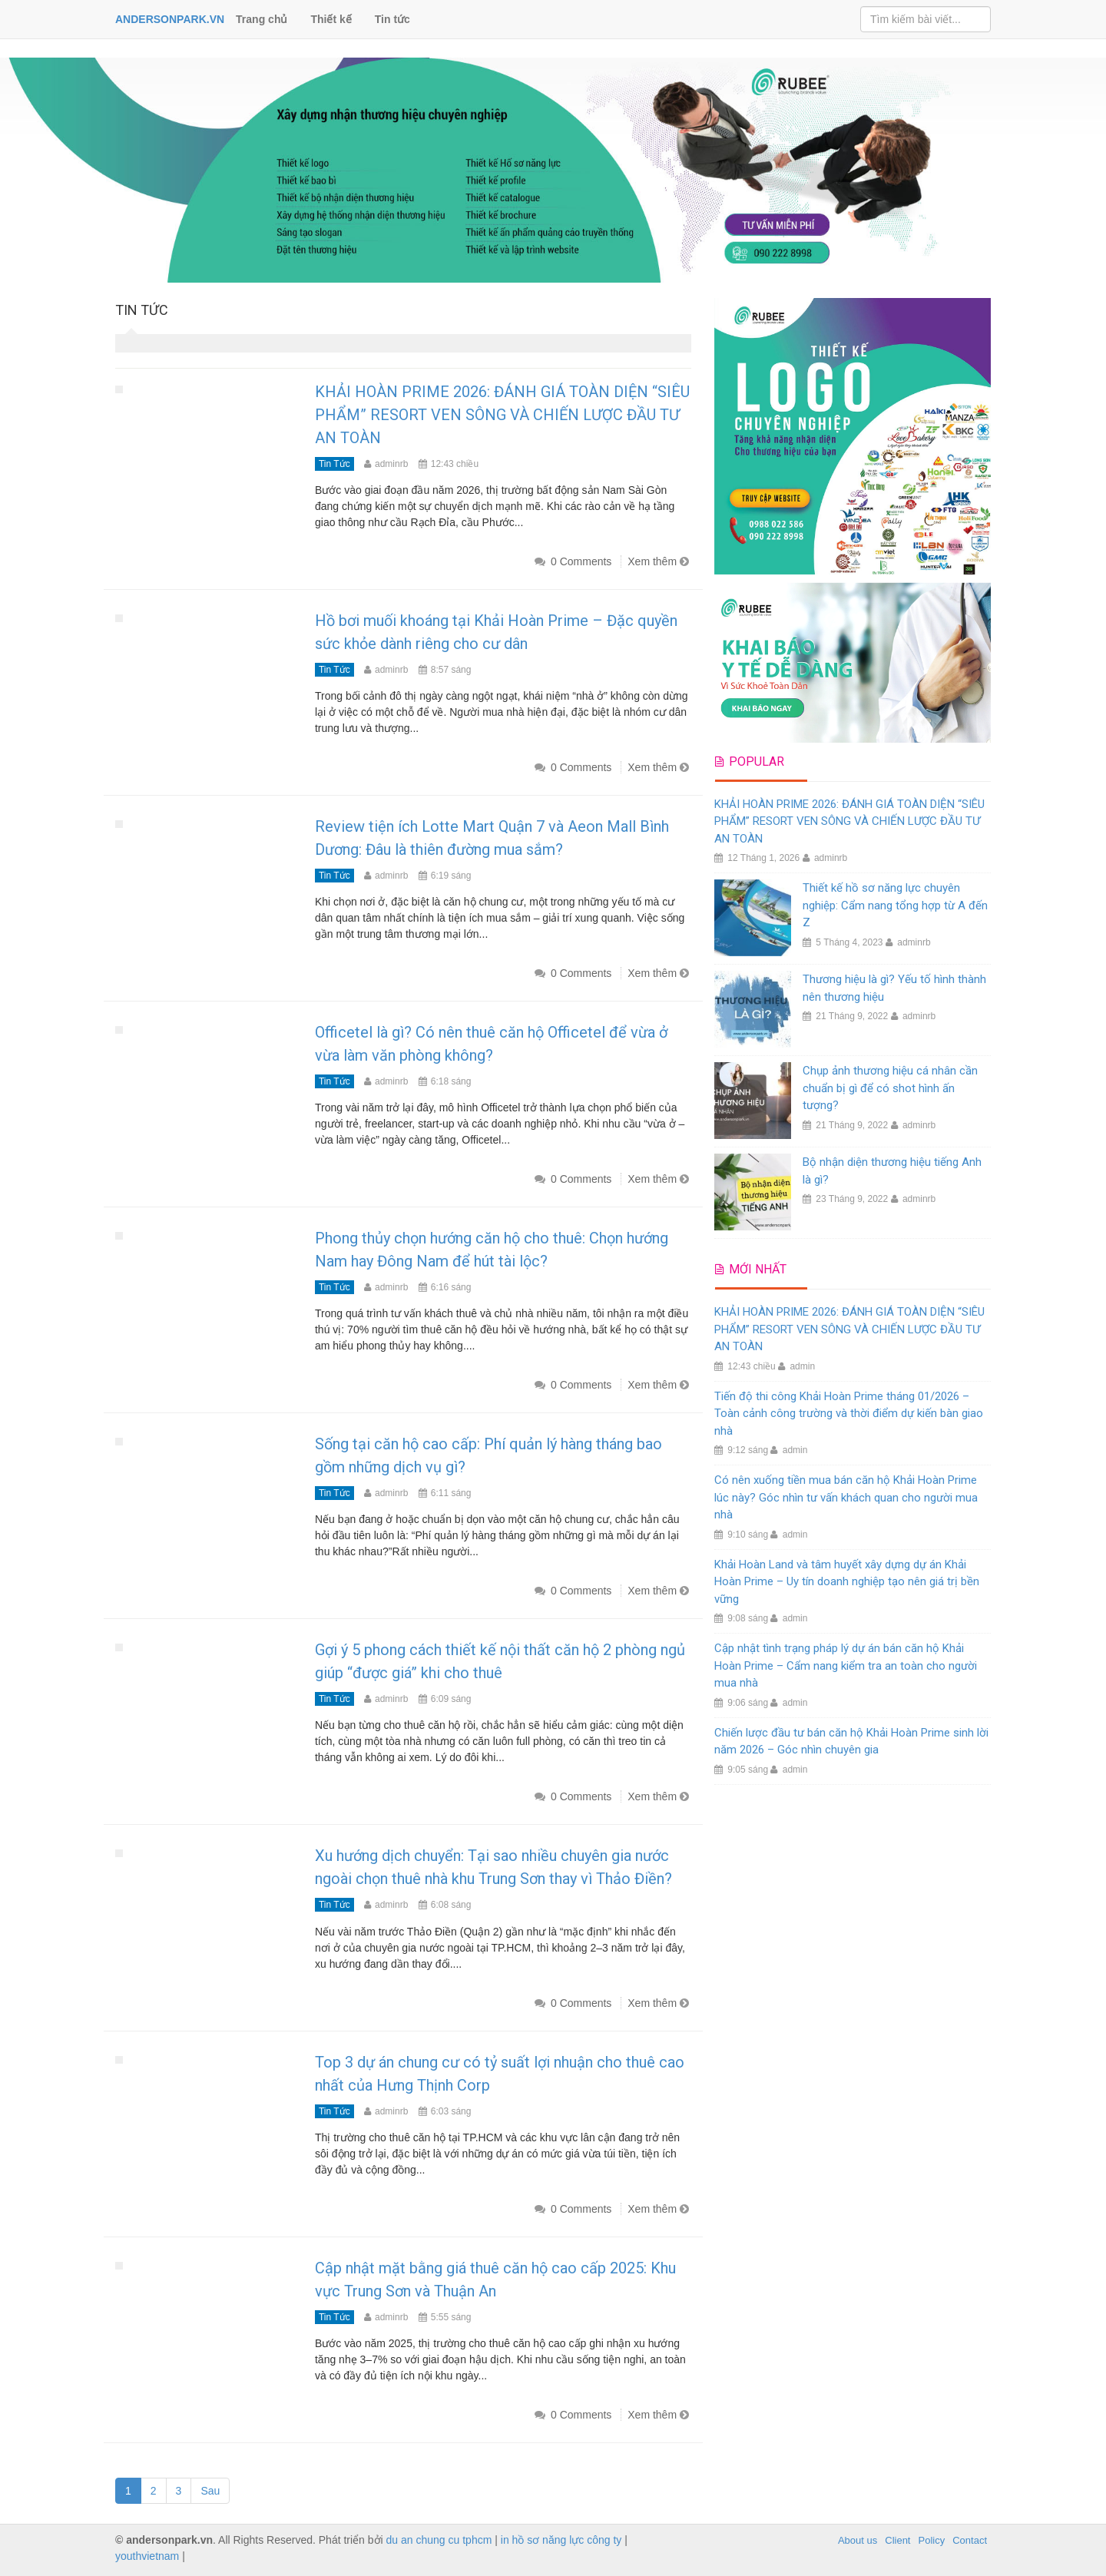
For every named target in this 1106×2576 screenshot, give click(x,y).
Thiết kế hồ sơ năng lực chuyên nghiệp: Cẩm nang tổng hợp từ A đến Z (895, 905)
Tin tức (392, 19)
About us (857, 2540)
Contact (969, 2540)
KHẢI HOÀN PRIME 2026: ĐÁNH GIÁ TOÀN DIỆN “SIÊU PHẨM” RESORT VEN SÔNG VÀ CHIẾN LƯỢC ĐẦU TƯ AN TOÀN (502, 414)
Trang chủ (261, 19)
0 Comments (581, 561)
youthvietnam (147, 2556)
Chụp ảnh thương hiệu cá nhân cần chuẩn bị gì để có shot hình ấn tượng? (890, 1088)
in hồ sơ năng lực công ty (561, 2540)
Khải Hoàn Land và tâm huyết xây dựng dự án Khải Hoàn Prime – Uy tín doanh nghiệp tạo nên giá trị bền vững (846, 1582)
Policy (932, 2540)
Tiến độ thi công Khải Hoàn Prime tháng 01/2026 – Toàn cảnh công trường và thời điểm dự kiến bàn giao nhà (848, 1413)
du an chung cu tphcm (439, 2540)
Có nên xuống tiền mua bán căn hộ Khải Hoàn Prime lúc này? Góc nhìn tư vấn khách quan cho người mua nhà (846, 1497)
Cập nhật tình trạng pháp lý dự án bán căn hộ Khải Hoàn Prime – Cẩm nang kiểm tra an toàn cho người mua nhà (845, 1665)
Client (897, 2540)
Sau (210, 2491)
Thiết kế (330, 19)
